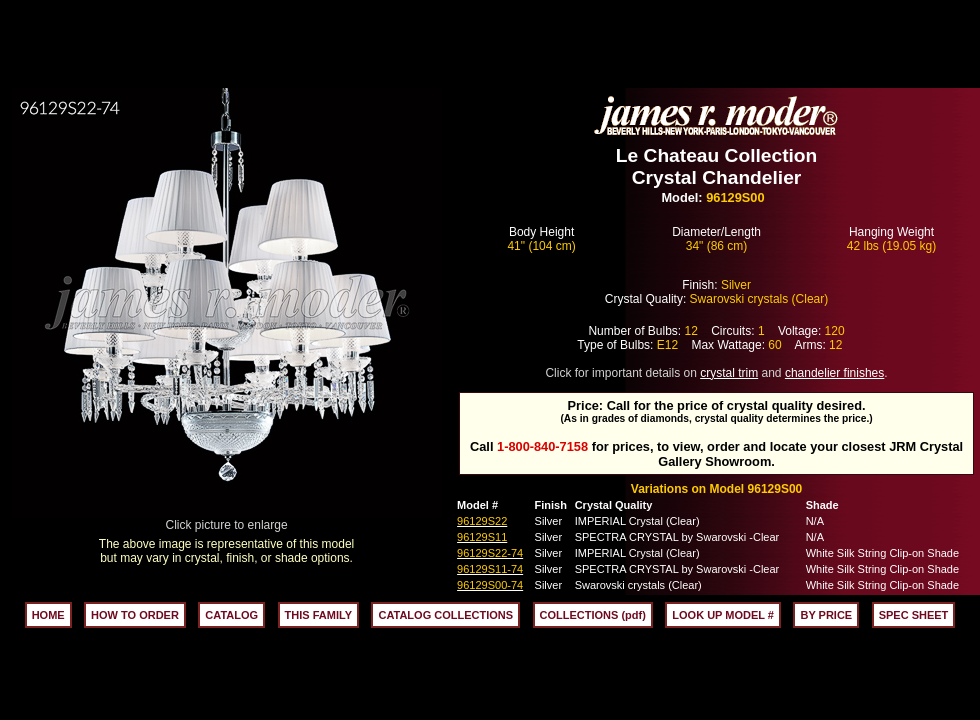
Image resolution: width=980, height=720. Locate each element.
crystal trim (729, 373)
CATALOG (231, 615)
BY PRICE (826, 615)
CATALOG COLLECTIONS (445, 615)
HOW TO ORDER (135, 615)
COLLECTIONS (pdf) (593, 615)
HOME (48, 615)
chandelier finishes (834, 373)
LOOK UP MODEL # (723, 615)
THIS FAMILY (318, 615)
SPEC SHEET (914, 615)
